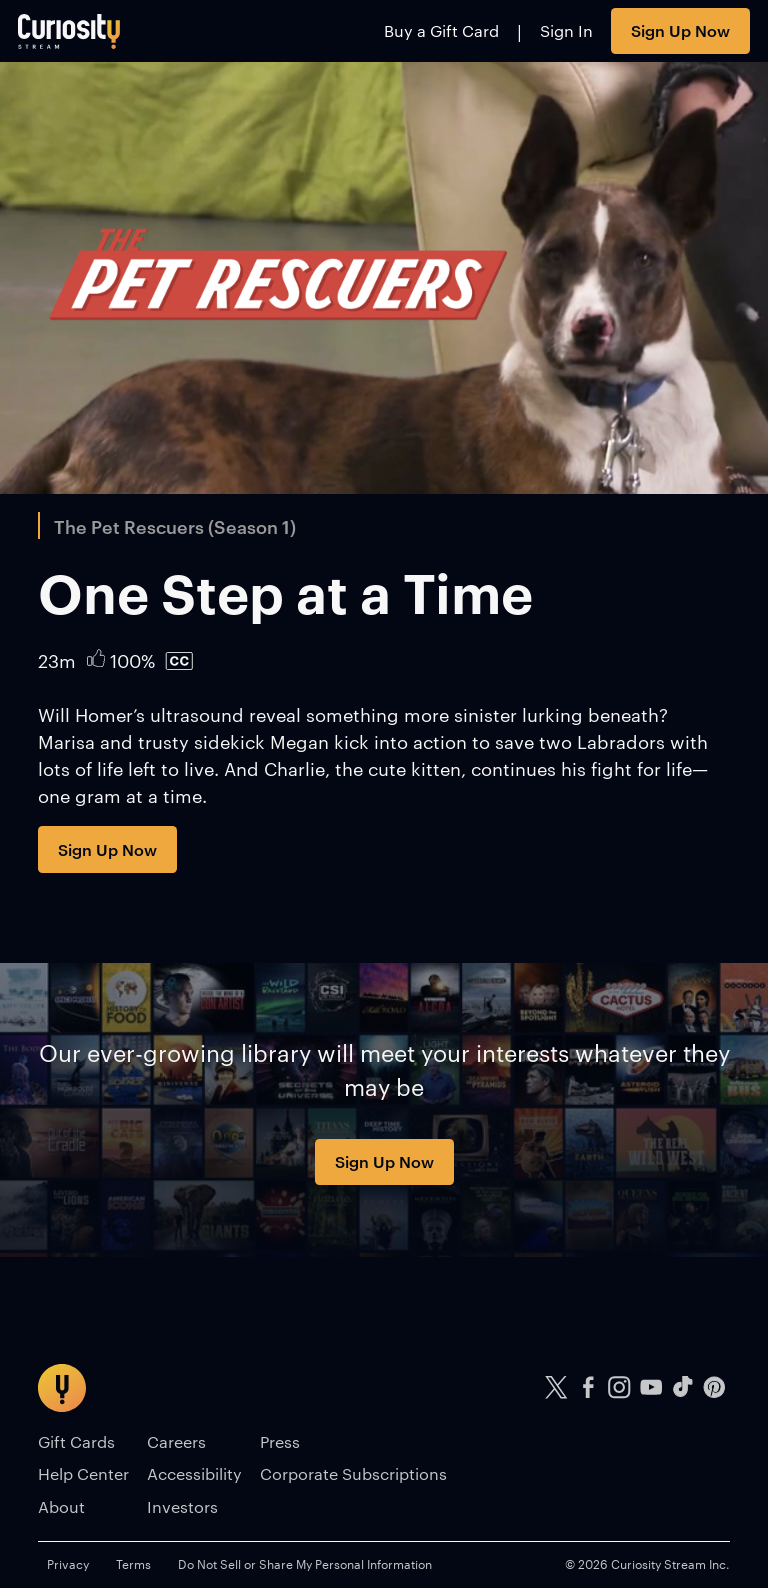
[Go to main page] (69, 31)
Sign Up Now (680, 30)
